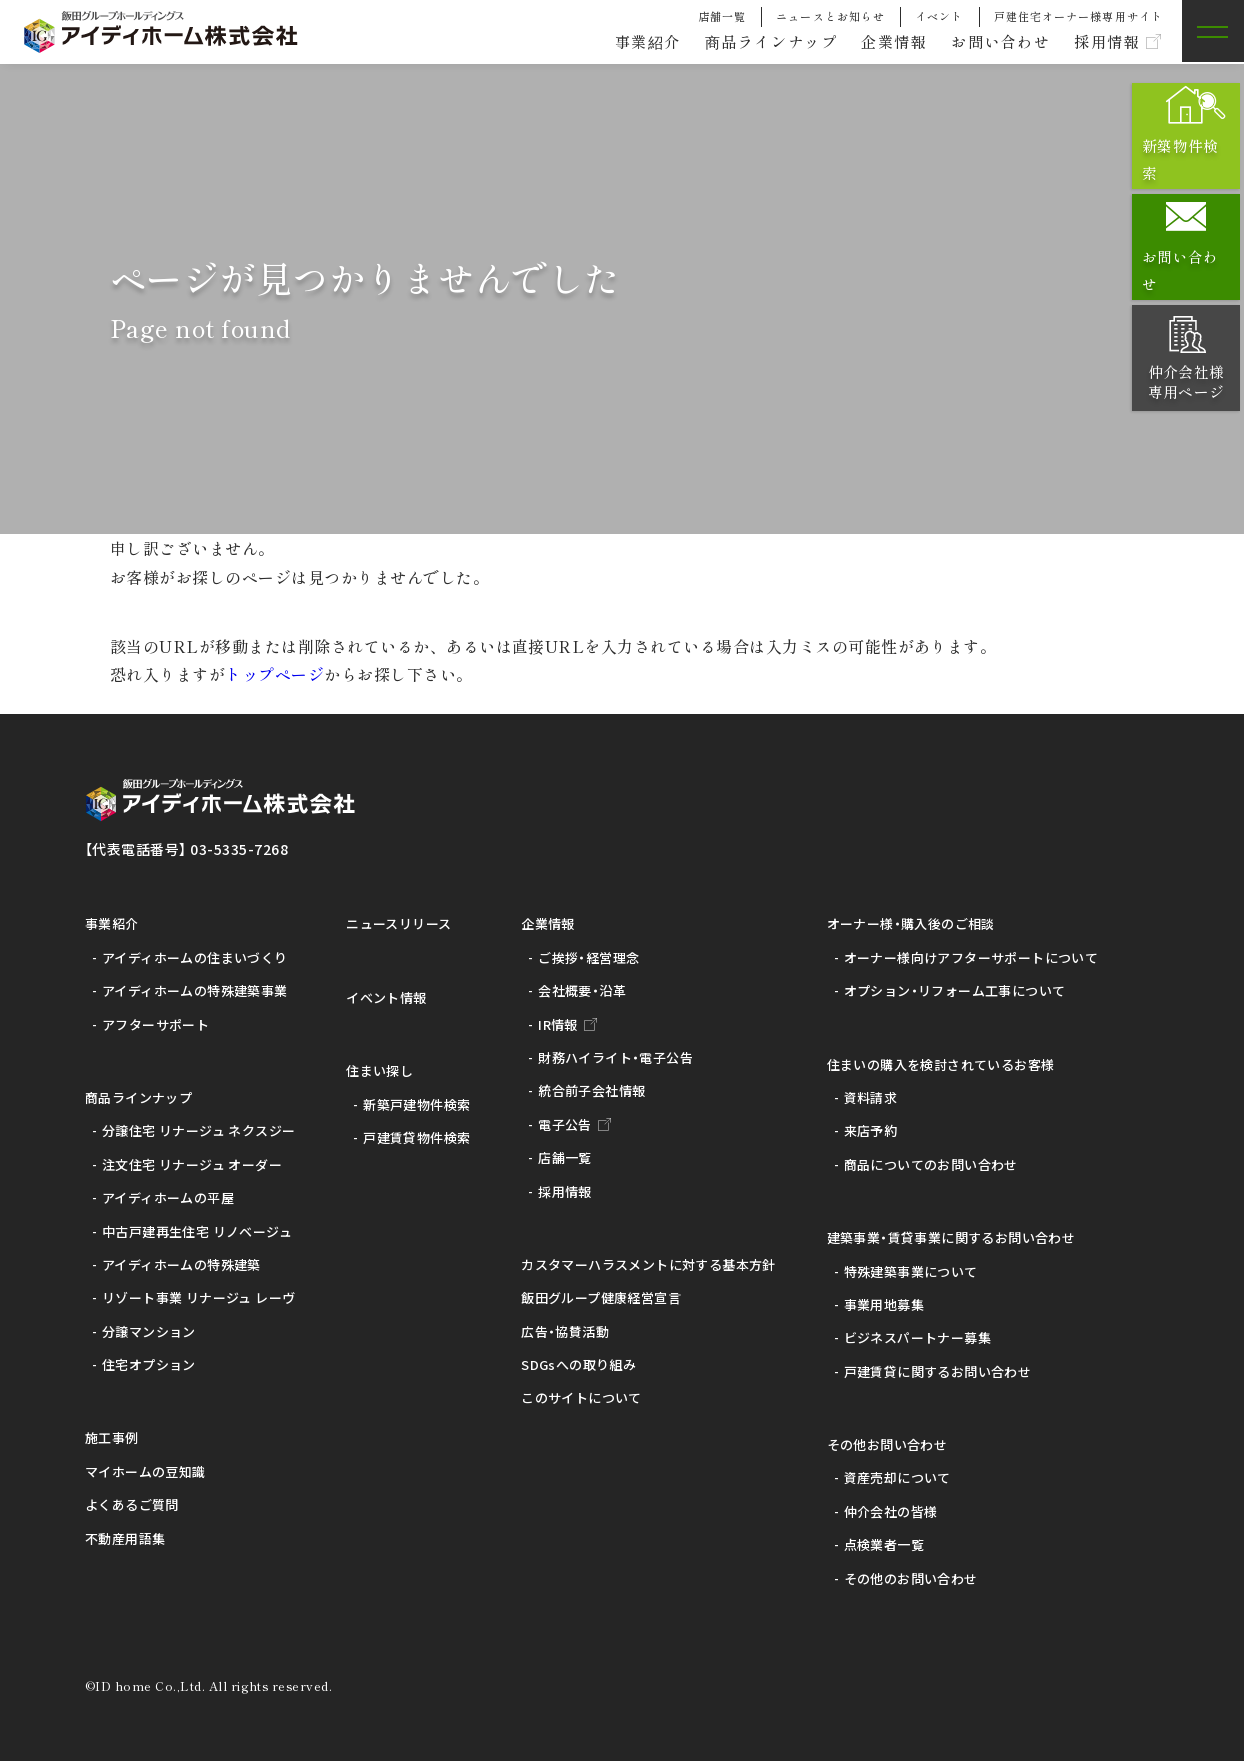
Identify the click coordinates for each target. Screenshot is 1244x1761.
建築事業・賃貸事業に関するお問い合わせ (951, 1237)
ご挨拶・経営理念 (588, 957)
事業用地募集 (884, 1304)
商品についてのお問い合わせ (931, 1164)
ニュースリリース (398, 923)
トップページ (274, 674)
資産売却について (897, 1477)
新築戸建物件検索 (416, 1104)
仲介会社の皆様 (891, 1511)
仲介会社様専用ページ (1190, 381)
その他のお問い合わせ (911, 1578)
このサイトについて (581, 1397)
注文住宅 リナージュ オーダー (192, 1164)
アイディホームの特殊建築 (181, 1264)
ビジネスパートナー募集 (917, 1337)
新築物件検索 (1191, 159)
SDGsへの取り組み (578, 1364)
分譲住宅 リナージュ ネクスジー (198, 1130)
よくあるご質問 (132, 1504)
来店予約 (871, 1130)
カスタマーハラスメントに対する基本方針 (648, 1264)
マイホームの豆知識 (145, 1471)
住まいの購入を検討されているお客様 (941, 1064)
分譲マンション (149, 1331)
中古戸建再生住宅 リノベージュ (197, 1231)
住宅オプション (149, 1364)
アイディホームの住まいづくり (194, 957)
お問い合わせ (992, 42)
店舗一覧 (722, 16)
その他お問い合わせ (887, 1444)
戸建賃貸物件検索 (416, 1137)
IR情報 (558, 1024)
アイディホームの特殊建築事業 (194, 990)
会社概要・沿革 (582, 990)
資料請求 (871, 1097)
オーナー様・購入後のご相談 (911, 923)
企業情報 (880, 42)
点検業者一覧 (884, 1544)
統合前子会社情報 (591, 1090)
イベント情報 (386, 997)
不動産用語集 (125, 1538)
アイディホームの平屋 (168, 1197)
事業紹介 (621, 42)
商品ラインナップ (750, 42)
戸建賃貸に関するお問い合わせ (937, 1371)
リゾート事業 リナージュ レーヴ (198, 1297)
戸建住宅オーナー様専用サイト (1078, 16)
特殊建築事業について (911, 1271)
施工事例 (112, 1437)
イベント (939, 16)
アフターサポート (155, 1024)
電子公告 (565, 1124)
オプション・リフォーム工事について (955, 990)
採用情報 (1104, 42)
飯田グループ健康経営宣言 (601, 1297)
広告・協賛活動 (565, 1331)
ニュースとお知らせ (830, 16)
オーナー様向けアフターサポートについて (971, 957)
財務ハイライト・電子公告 (615, 1057)
